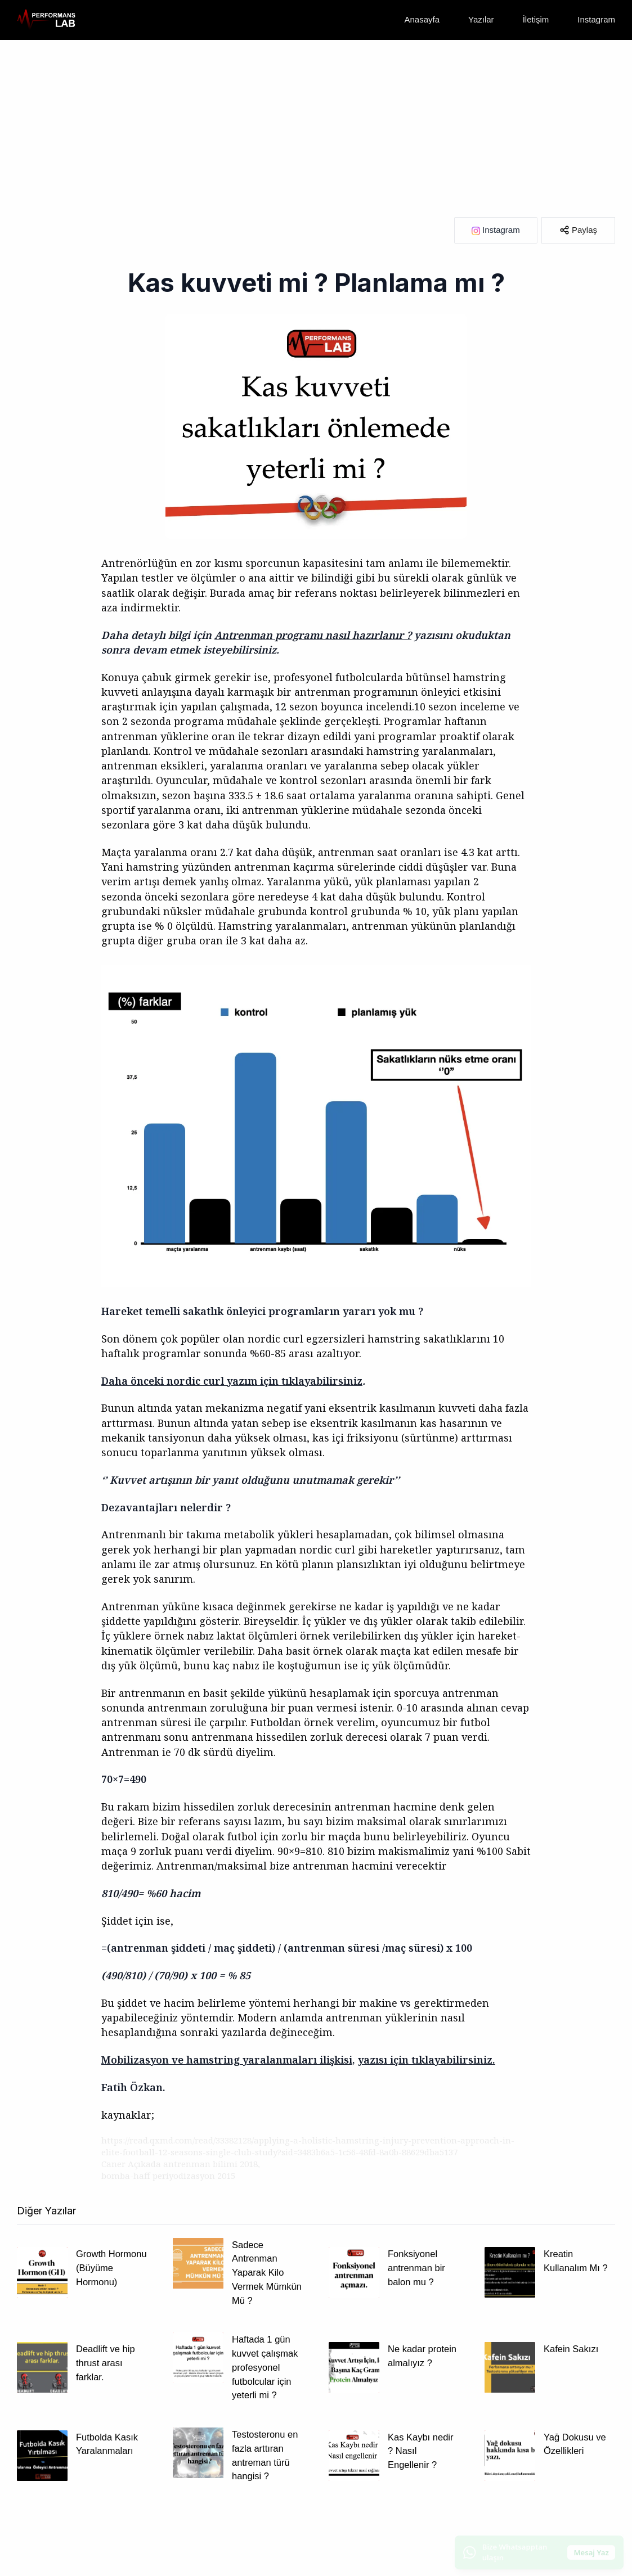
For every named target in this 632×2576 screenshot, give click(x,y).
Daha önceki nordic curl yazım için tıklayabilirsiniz (231, 1381)
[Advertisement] (316, 124)
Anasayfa (422, 19)
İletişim (536, 19)
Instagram (596, 19)
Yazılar (481, 19)
